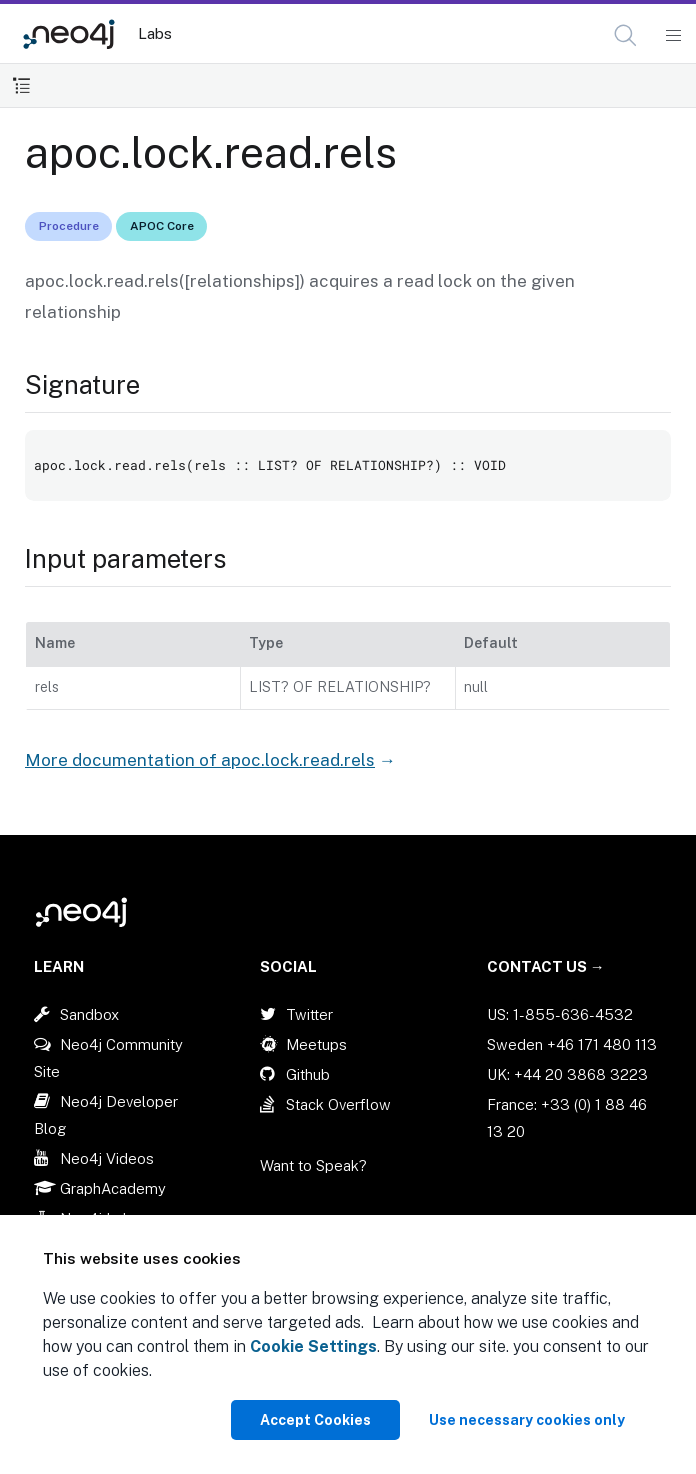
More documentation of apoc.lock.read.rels (200, 760)
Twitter (309, 1014)
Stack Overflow (338, 1104)
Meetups (316, 1044)
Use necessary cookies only (527, 1420)
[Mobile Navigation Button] (672, 36)
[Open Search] (626, 36)
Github (308, 1074)
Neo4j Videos (107, 1158)
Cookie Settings (313, 1346)
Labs (155, 33)
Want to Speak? (313, 1165)
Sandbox (89, 1014)
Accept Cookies (315, 1420)
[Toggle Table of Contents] (21, 85)
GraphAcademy (113, 1188)
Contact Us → (546, 966)
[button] (625, 35)
